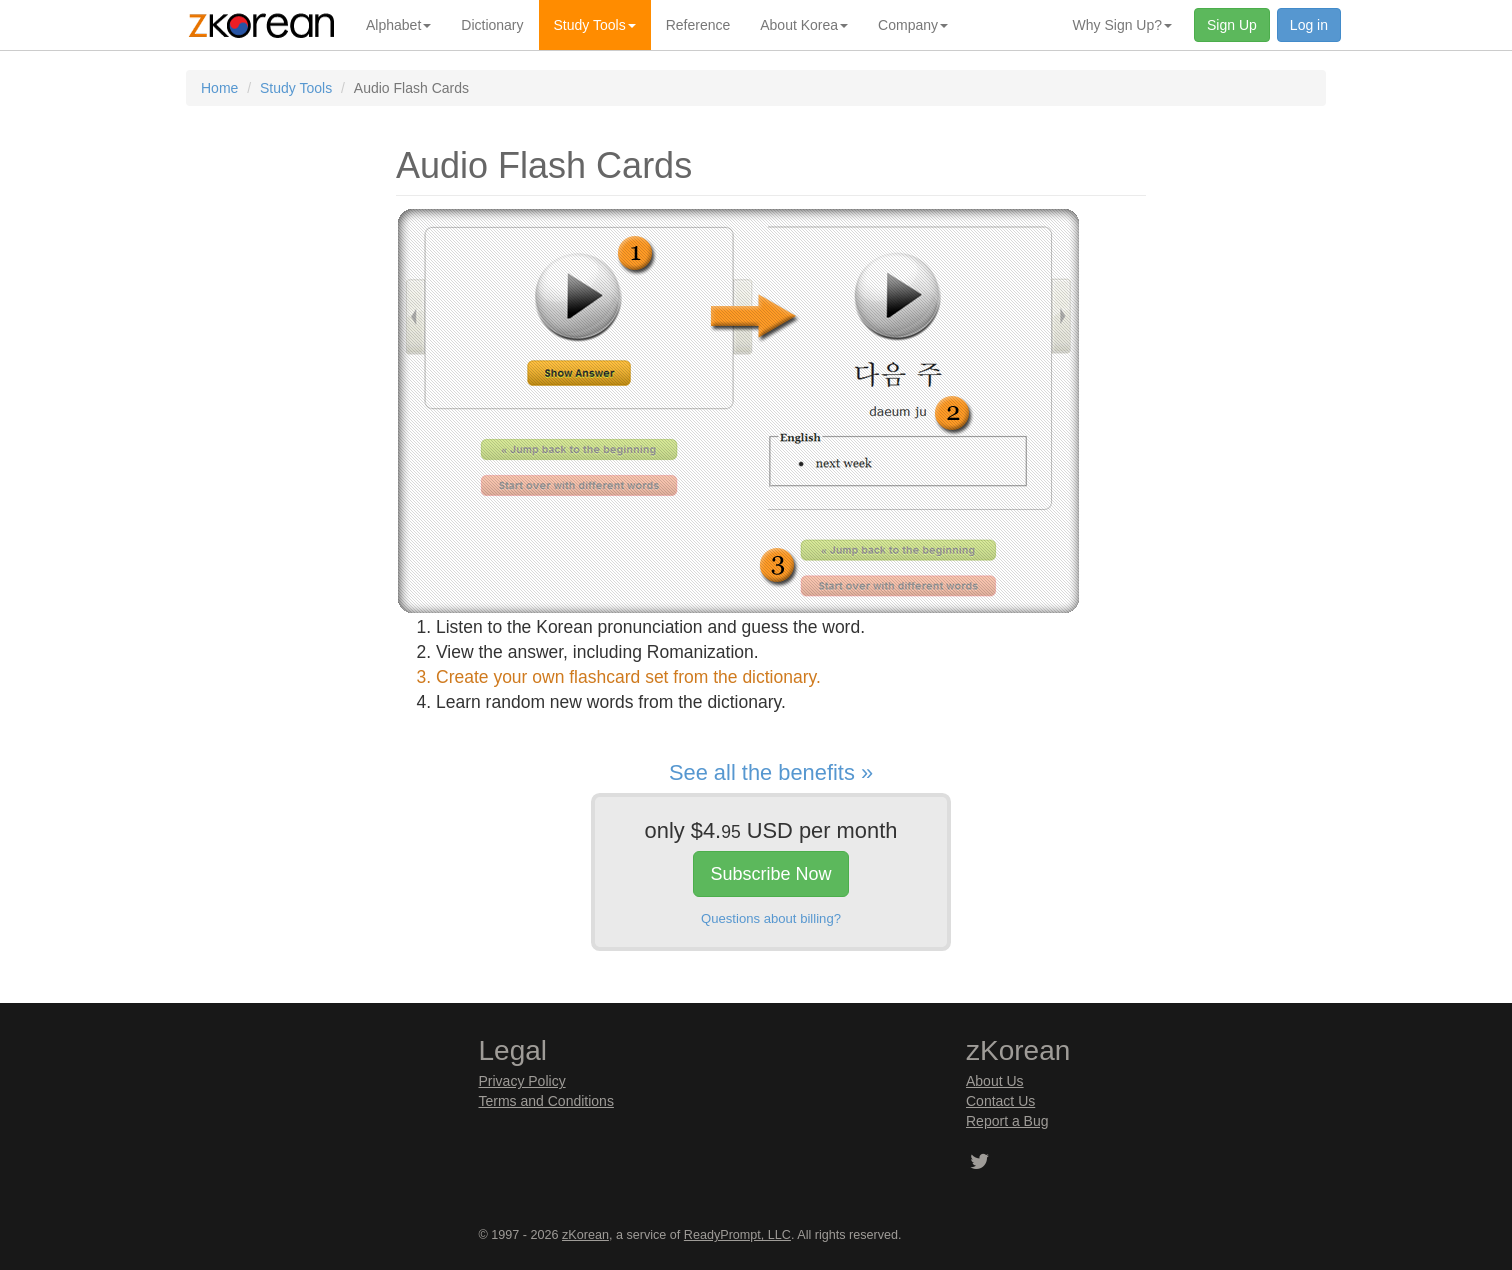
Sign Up (1232, 25)
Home (219, 88)
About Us (995, 1081)
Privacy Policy (522, 1081)
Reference (698, 25)
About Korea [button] (804, 25)
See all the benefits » (771, 772)
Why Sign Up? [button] (1122, 25)
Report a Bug (1007, 1121)
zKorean (585, 1235)
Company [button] (913, 25)
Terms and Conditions (546, 1101)
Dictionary (492, 25)
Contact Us (1000, 1101)
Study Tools (296, 88)
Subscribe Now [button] (770, 874)
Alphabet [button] (398, 25)
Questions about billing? (771, 918)
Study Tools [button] (595, 25)
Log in (1309, 25)
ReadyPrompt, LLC (737, 1235)
